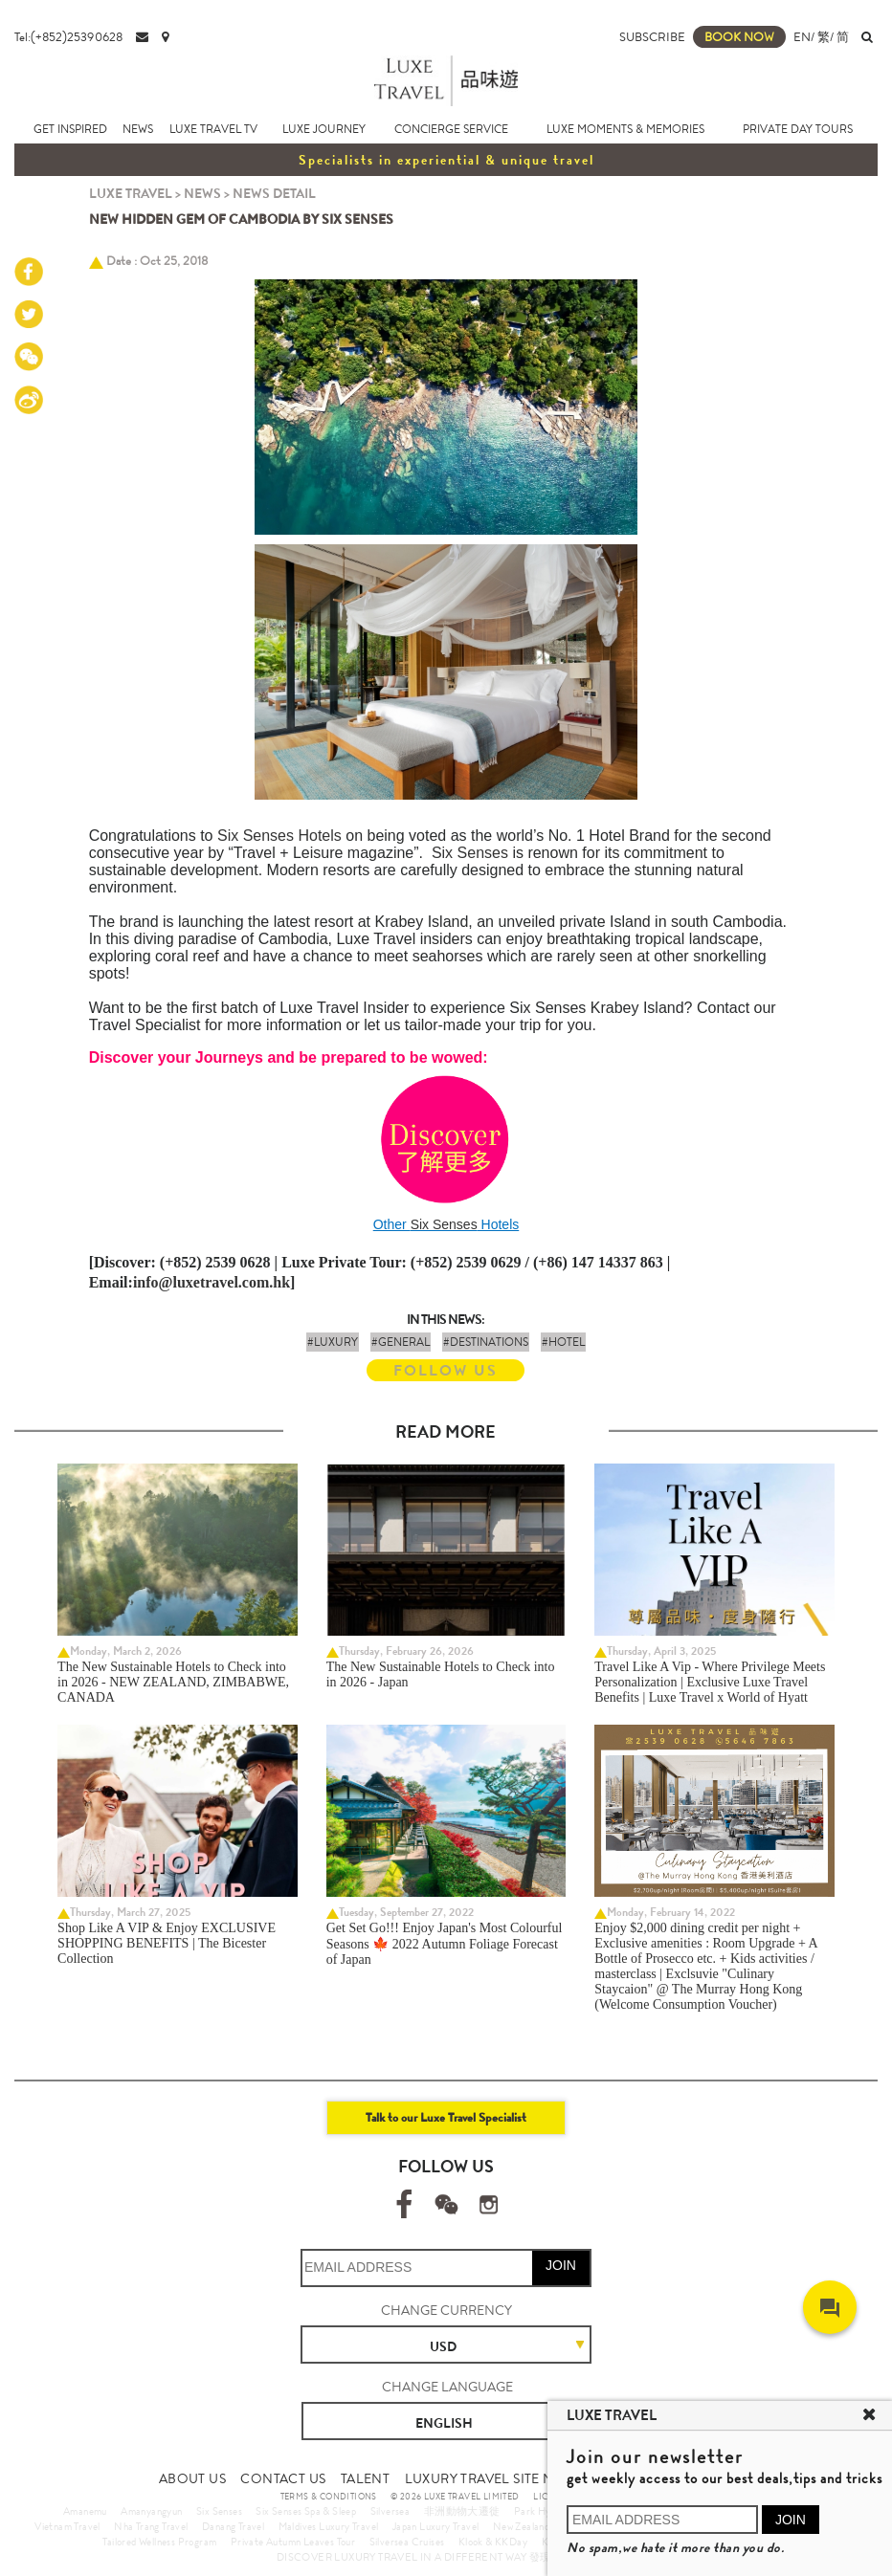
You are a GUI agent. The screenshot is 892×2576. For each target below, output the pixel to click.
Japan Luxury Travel (435, 2526)
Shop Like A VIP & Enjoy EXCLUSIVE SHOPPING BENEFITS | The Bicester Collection (166, 1943)
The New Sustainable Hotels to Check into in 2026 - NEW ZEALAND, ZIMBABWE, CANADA (173, 1682)
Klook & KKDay (492, 2541)
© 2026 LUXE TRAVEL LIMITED (454, 2496)
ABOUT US (192, 2478)
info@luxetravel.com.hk (211, 1282)
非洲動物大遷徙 (462, 2511)
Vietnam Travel (67, 2526)
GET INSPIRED (70, 129)
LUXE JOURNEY (324, 129)
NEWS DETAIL (274, 193)
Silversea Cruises (407, 2541)
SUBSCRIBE (652, 37)
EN (802, 37)
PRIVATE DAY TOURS (798, 129)
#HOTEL (563, 1342)
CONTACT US (282, 2478)
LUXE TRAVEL (130, 193)
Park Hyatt (539, 2511)
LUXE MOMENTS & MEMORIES (625, 129)
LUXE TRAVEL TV (213, 129)
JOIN (561, 2265)
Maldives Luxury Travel (329, 2526)
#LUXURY (332, 1342)
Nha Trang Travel (151, 2526)
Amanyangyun (151, 2511)
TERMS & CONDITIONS (328, 2496)
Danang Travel (233, 2526)
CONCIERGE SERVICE (451, 129)
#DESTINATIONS (485, 1342)
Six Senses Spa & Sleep (306, 2511)
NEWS (138, 129)
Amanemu (85, 2511)
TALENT (365, 2478)
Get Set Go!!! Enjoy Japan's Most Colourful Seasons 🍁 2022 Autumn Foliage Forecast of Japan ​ (444, 1944)
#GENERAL (400, 1342)
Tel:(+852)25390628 (68, 37)
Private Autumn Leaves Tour (293, 2541)
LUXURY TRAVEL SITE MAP (488, 2478)
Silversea (390, 2511)
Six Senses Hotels (279, 835)
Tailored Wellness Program (159, 2541)
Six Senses (470, 853)
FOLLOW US (445, 1370)
